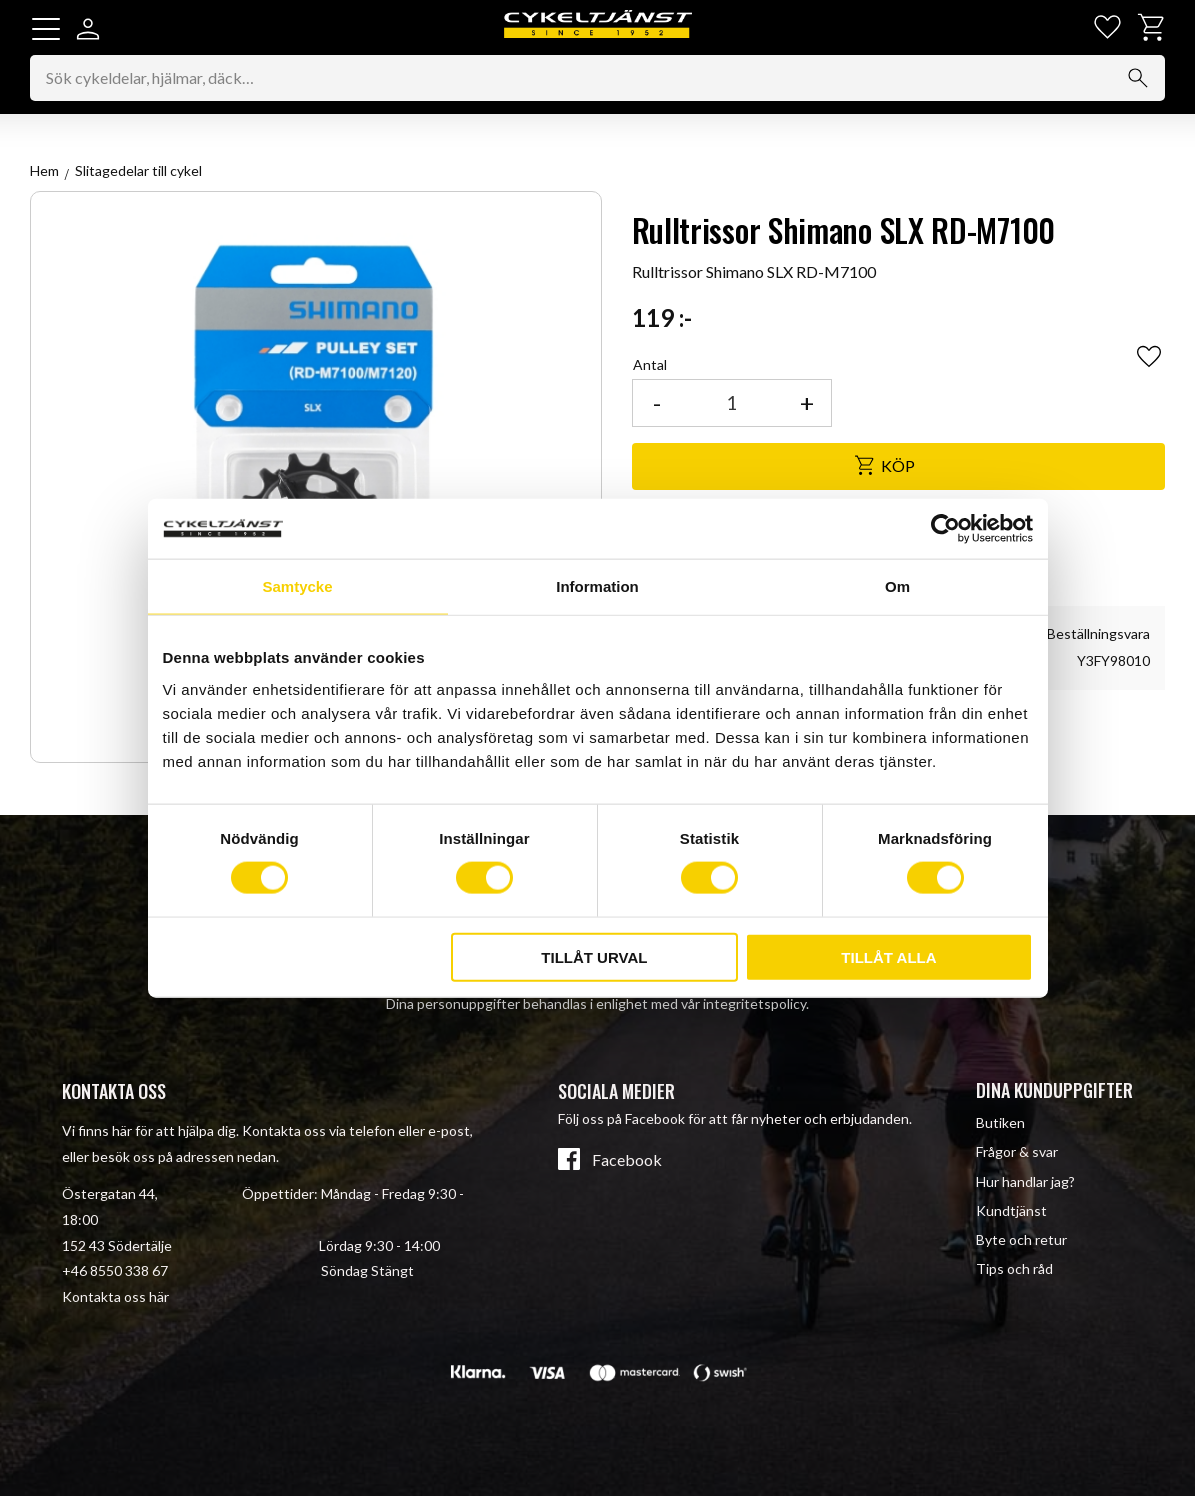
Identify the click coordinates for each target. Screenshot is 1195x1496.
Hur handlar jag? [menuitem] (1025, 1181)
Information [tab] (597, 586)
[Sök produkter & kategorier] (597, 79)
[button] (46, 29)
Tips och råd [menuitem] (1014, 1268)
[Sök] (1138, 79)
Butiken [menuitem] (1000, 1122)
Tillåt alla (888, 956)
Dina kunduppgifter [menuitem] (1054, 1090)
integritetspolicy (754, 1003)
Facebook (627, 1160)
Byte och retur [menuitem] (1021, 1239)
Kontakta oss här (115, 1296)
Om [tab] (897, 586)
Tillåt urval (594, 956)
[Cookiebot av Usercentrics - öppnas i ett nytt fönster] (945, 529)
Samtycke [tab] (297, 586)
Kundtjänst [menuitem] (1011, 1210)
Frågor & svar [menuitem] (1017, 1151)
